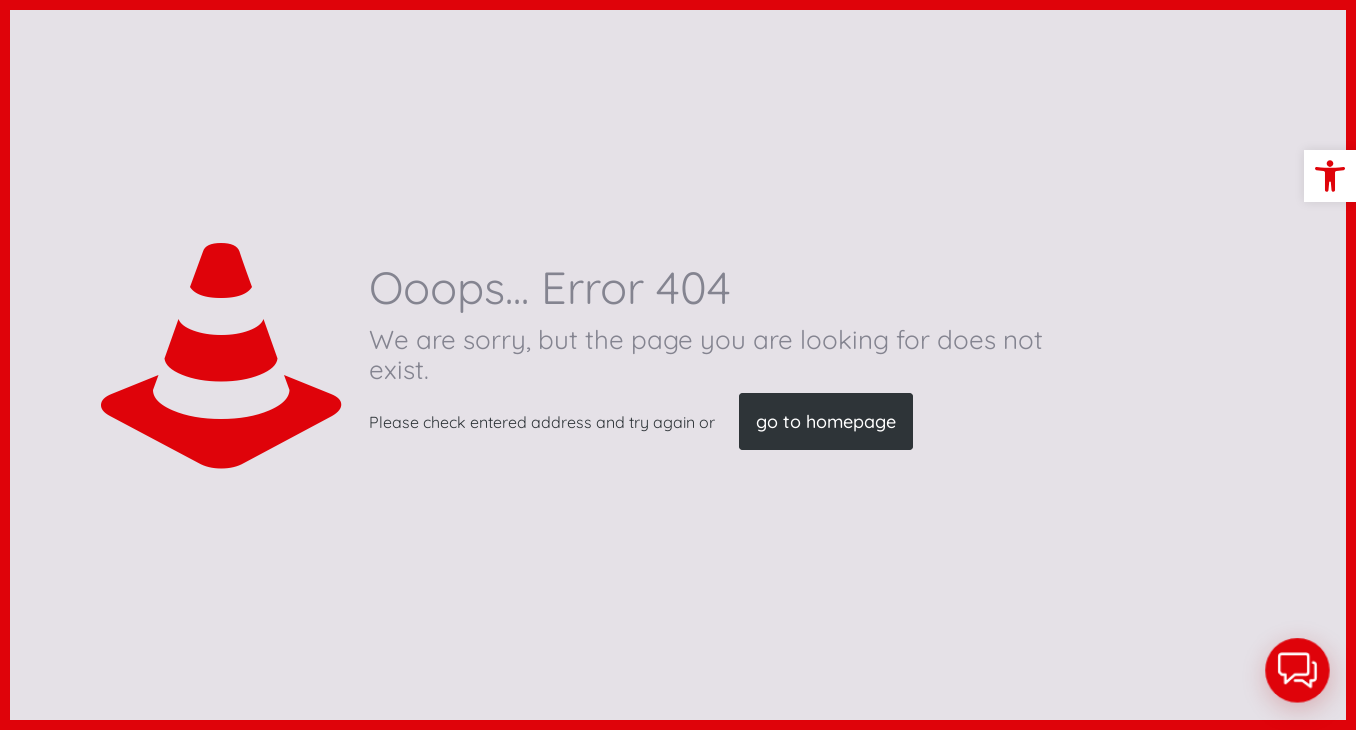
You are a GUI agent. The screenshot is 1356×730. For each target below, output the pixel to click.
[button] (1330, 176)
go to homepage (826, 421)
